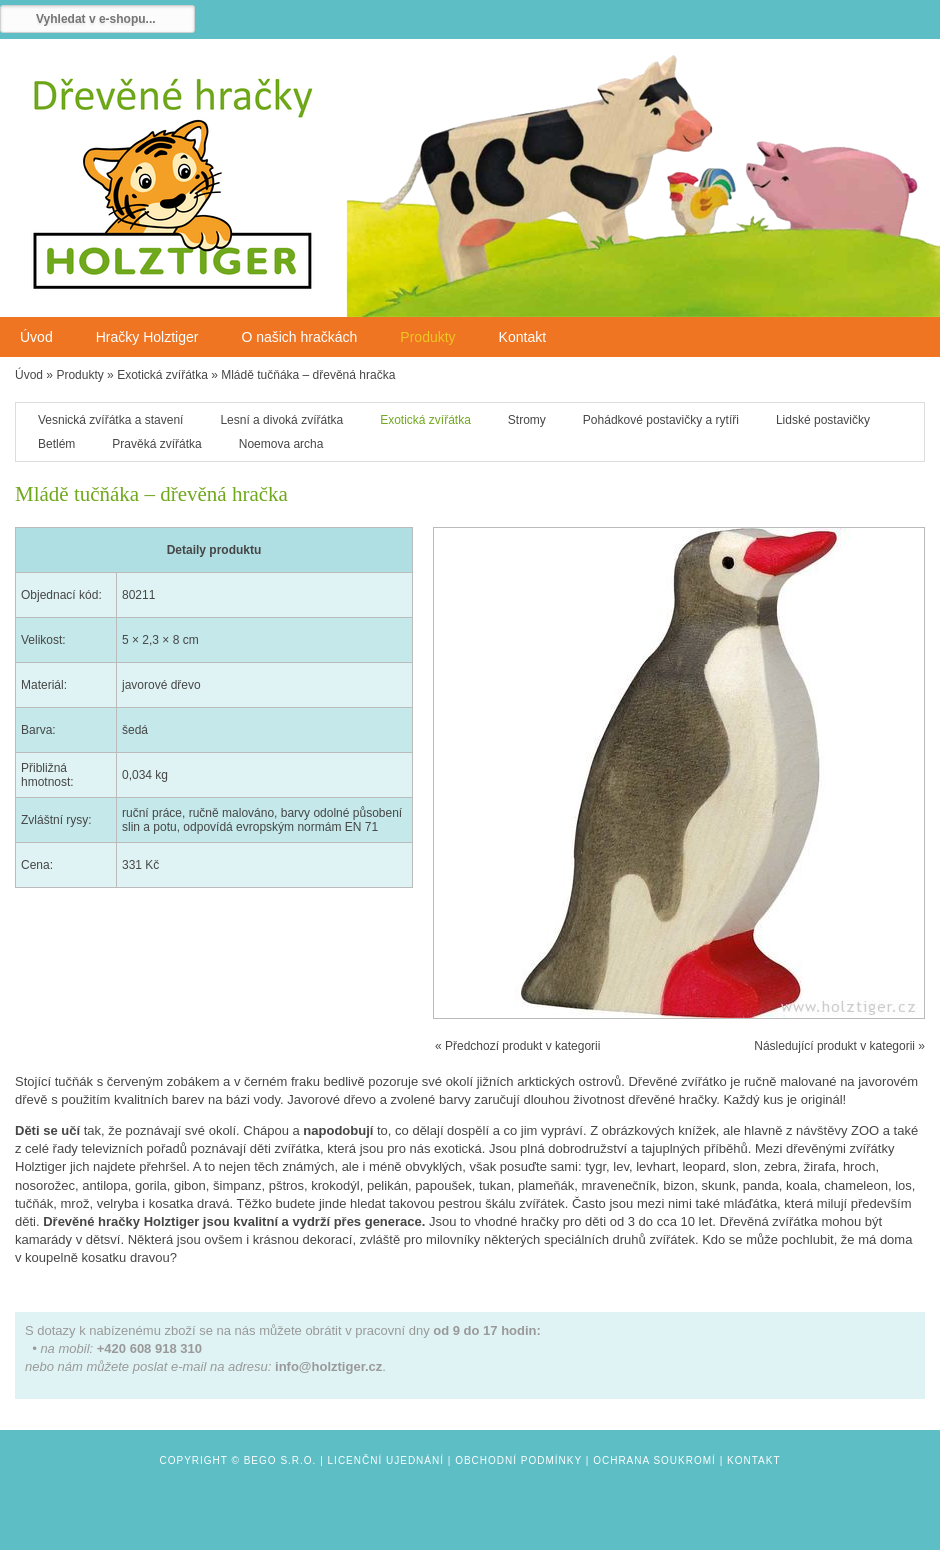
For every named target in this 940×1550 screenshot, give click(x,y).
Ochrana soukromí (654, 1460)
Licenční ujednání (386, 1460)
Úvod (36, 337)
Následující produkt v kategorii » (839, 1046)
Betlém (56, 444)
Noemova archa (281, 444)
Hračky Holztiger (147, 337)
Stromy (527, 420)
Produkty (427, 337)
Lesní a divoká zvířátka (281, 420)
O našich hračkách (299, 337)
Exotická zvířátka (162, 375)
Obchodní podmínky (518, 1460)
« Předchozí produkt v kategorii (517, 1046)
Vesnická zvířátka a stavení (110, 420)
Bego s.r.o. (280, 1460)
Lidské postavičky (823, 420)
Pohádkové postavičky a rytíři (661, 420)
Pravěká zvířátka (156, 444)
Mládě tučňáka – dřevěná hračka (308, 375)
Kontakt (522, 337)
